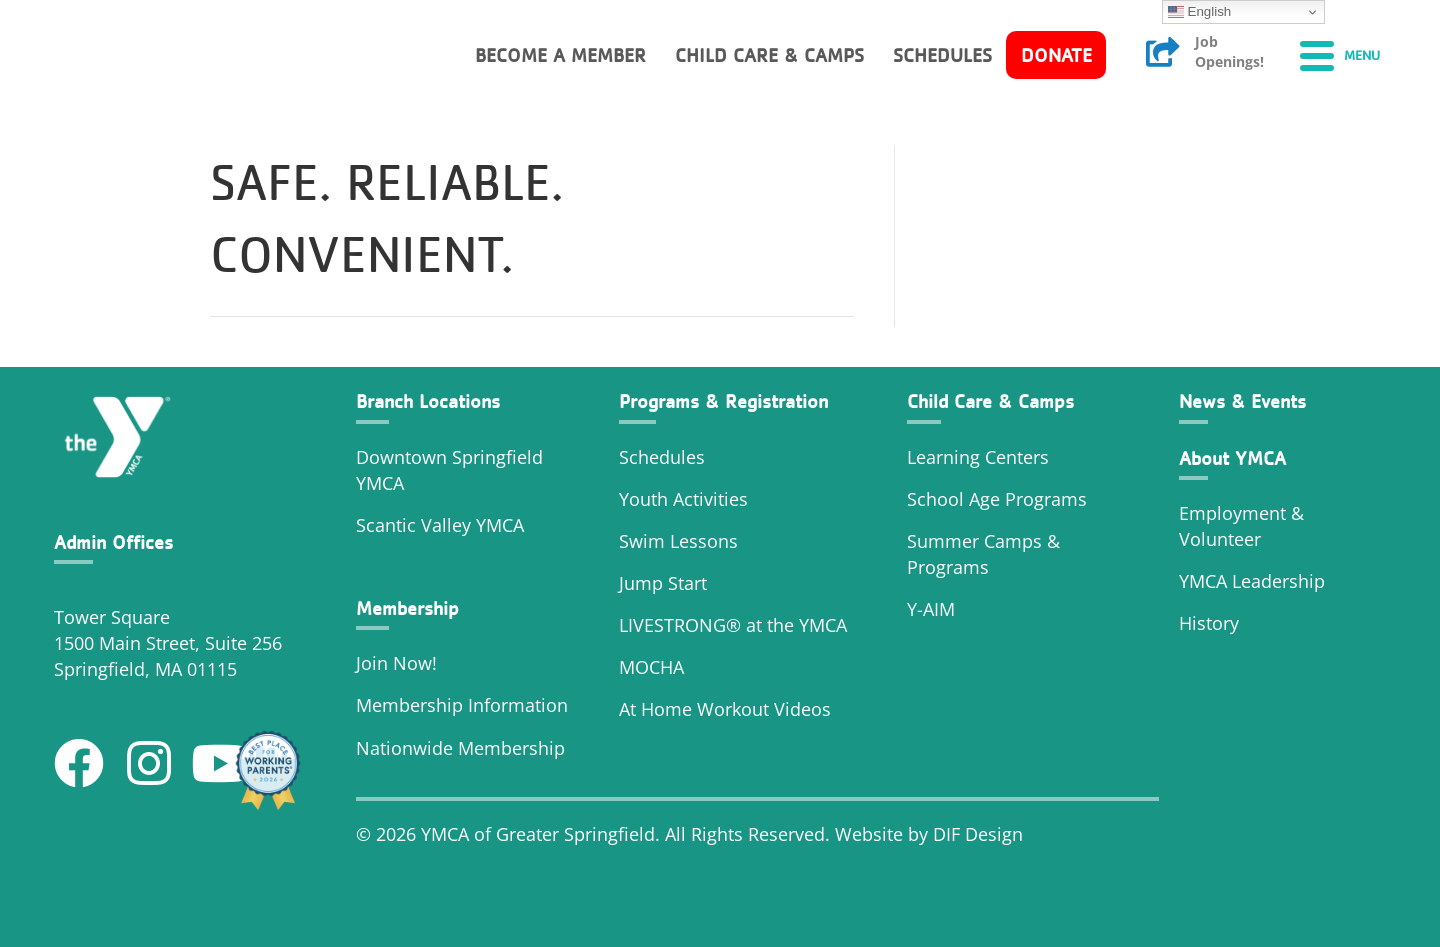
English (1199, 12)
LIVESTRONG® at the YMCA (733, 625)
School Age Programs (997, 499)
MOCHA (651, 667)
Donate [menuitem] (1056, 55)
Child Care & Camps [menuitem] (769, 55)
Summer (945, 541)
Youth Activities (683, 499)
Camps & (1022, 541)
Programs (948, 567)
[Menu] (1340, 55)
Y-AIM (931, 609)
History (1211, 623)
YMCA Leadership (1252, 581)
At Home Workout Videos (725, 709)
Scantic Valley (413, 525)
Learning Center (973, 457)
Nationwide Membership (460, 748)
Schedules (662, 457)
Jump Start (663, 583)
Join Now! (396, 663)
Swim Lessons (678, 541)
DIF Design (978, 834)
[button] (79, 763)
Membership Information (462, 705)
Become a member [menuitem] (560, 55)
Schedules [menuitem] (942, 55)
